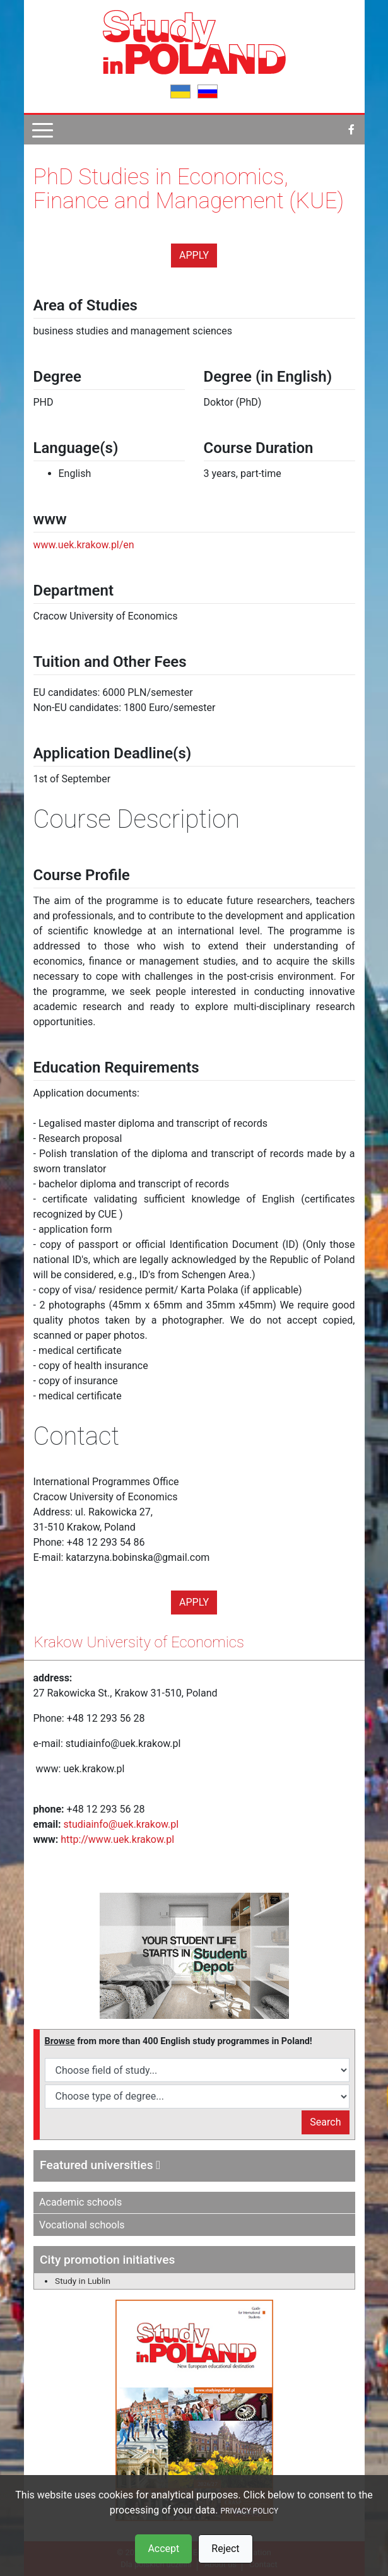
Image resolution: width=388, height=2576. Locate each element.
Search (325, 2122)
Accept (163, 2549)
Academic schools (80, 2202)
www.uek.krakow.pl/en (83, 545)
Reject (225, 2549)
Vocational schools (82, 2225)
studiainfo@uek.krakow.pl (121, 1824)
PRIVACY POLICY (249, 2511)
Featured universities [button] (100, 2165)
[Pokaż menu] (43, 129)
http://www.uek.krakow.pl (117, 1839)
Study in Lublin (82, 2281)
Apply (194, 255)
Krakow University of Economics (139, 1642)
